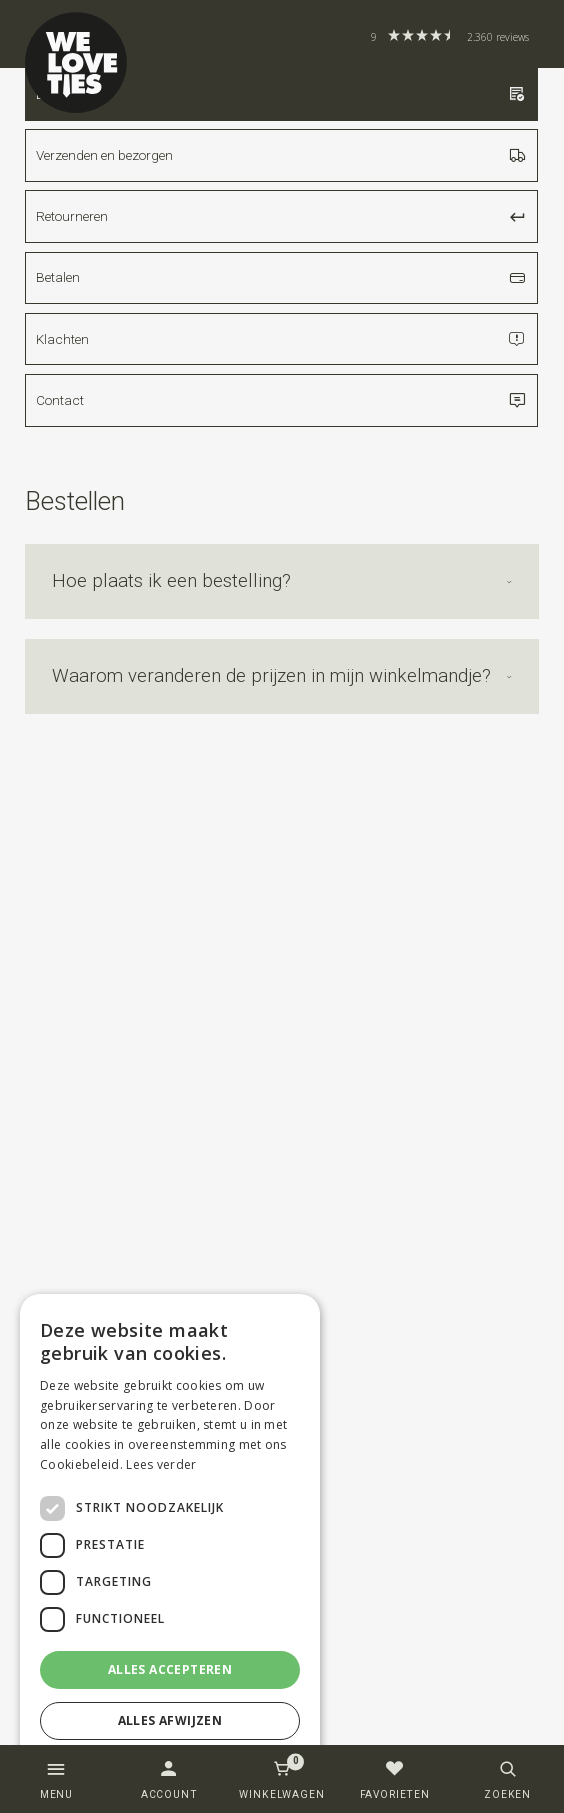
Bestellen (282, 94)
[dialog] (170, 1543)
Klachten (282, 339)
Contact (282, 400)
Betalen (282, 277)
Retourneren (282, 216)
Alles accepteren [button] (170, 1669)
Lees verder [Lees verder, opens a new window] (161, 1464)
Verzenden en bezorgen (282, 155)
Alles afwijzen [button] (170, 1720)
